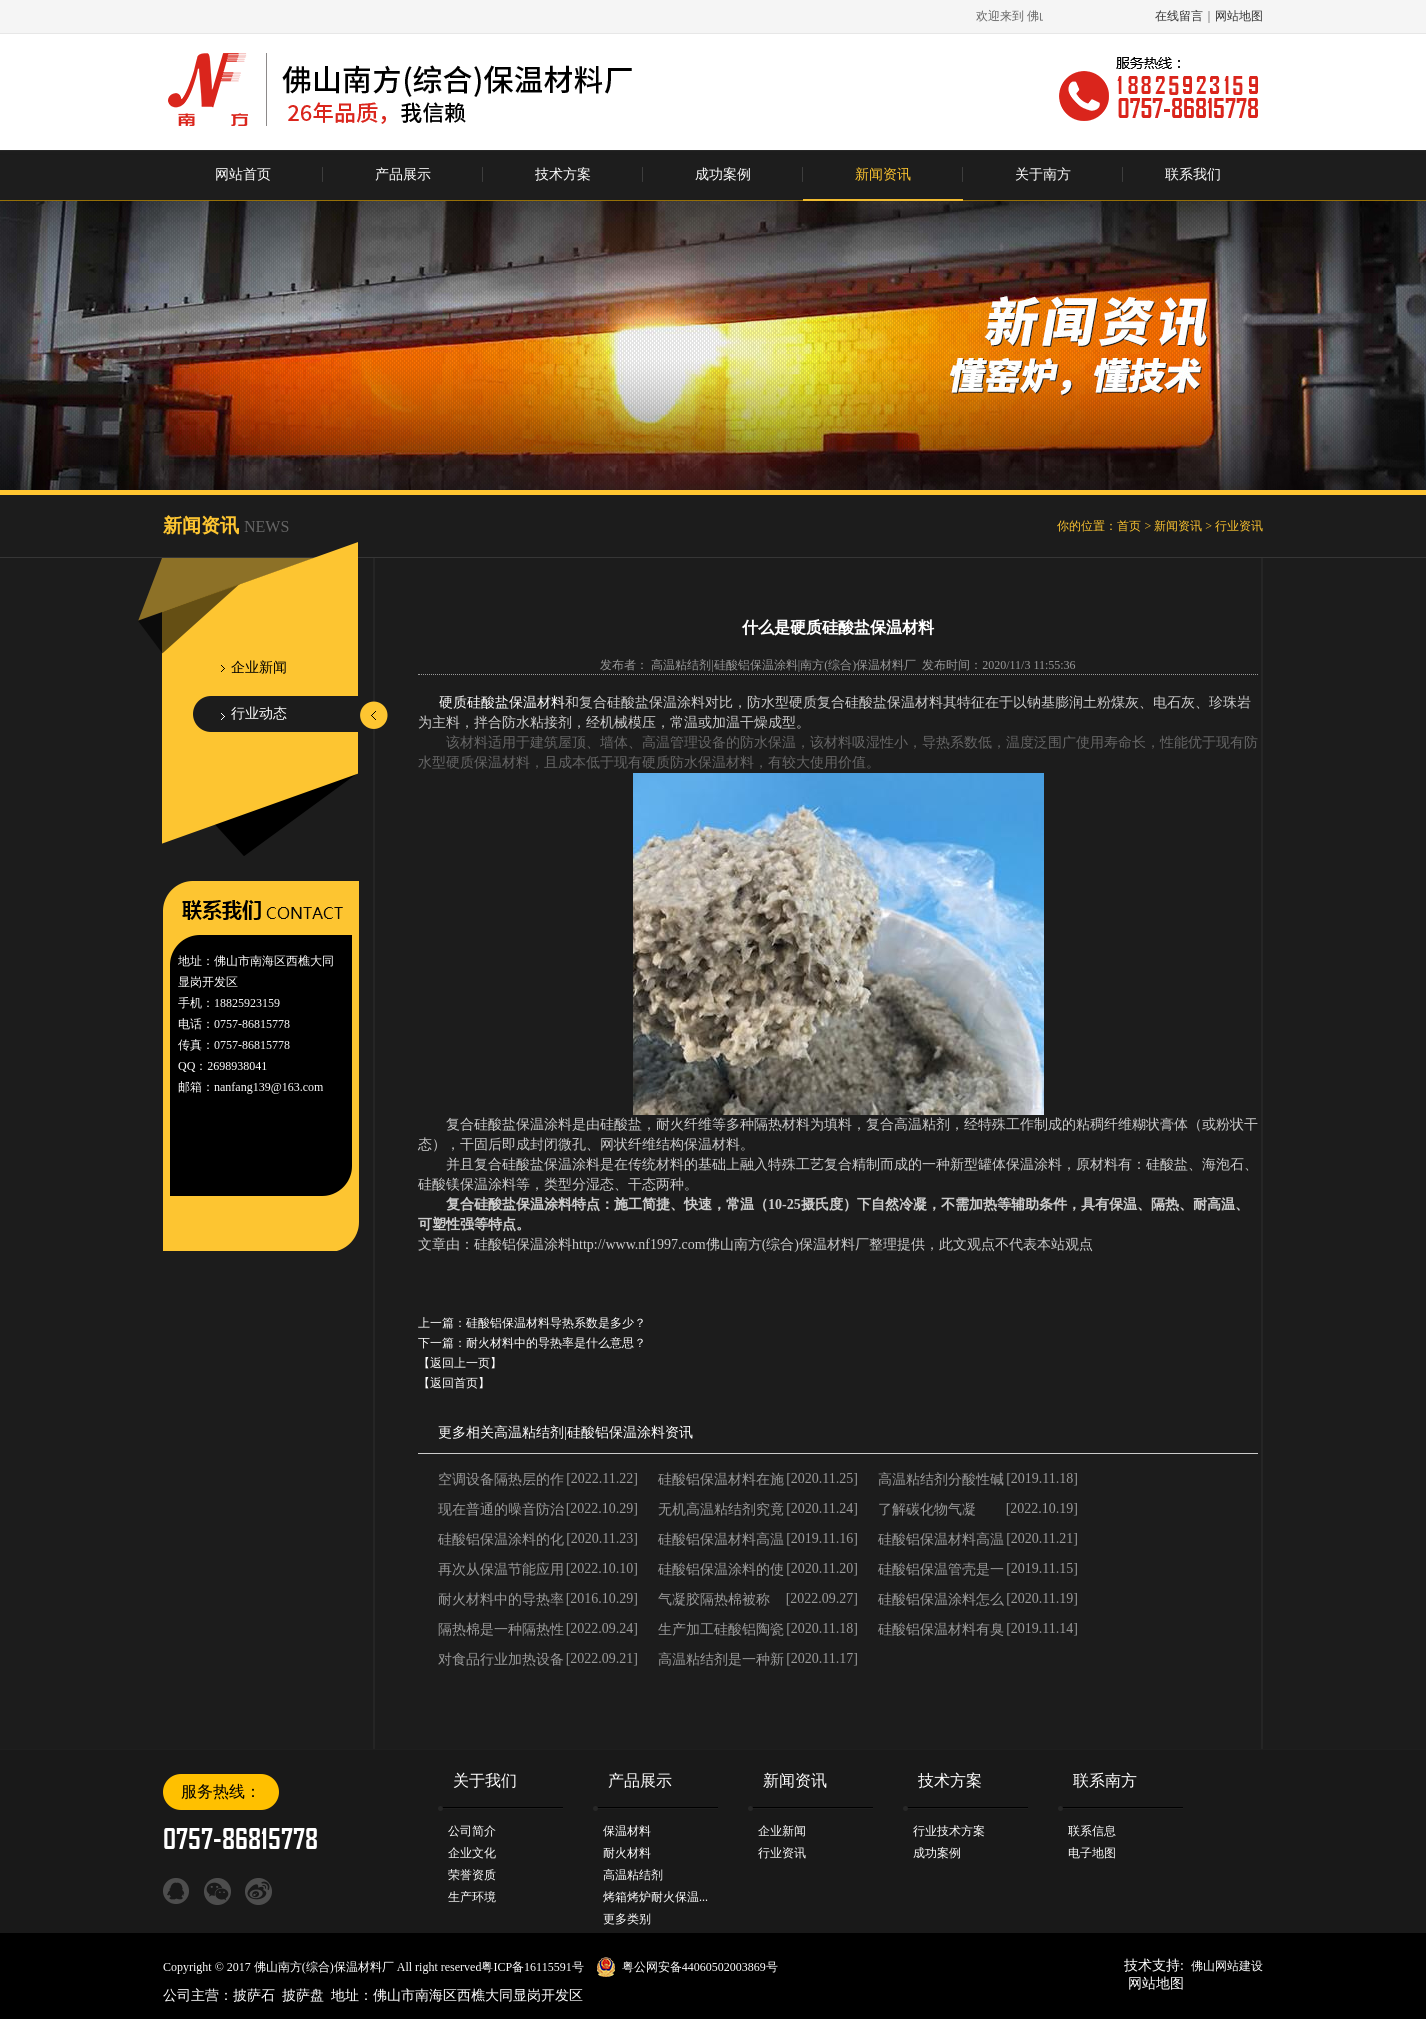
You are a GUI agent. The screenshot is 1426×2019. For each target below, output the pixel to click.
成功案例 (723, 174)
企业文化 (472, 1853)
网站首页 (243, 174)
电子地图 (1092, 1853)
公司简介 (472, 1831)
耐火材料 (627, 1853)
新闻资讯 (883, 174)
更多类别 (627, 1919)
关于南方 (1043, 174)
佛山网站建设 (1227, 1966)
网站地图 (1239, 16)
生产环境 (472, 1897)
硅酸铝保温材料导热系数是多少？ (556, 1323)
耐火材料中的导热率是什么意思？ (556, 1343)
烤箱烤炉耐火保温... (655, 1897)
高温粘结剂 (529, 1432)
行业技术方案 (949, 1831)
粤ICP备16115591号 (532, 1967)
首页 (1129, 526)
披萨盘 (303, 1995)
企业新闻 (259, 667)
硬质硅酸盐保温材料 (502, 702)
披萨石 (254, 1995)
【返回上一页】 (460, 1363)
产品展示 (403, 174)
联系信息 (1092, 1831)
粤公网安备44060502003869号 (700, 1967)
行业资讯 (1239, 526)
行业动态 (259, 713)
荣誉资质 (472, 1875)
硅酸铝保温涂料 (616, 1432)
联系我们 (1193, 174)
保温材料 (627, 1831)
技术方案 (563, 174)
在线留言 (1179, 16)
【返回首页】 (454, 1383)
